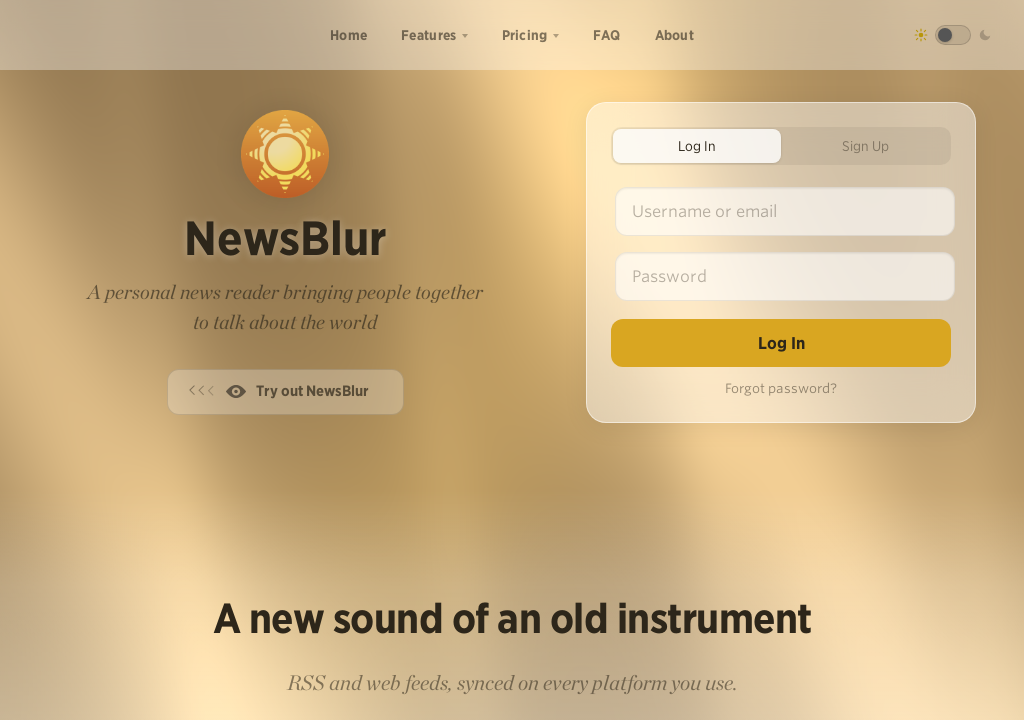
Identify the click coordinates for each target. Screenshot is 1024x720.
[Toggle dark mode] (953, 35)
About (675, 35)
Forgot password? (781, 388)
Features (428, 35)
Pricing (525, 35)
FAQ (607, 35)
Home (348, 35)
